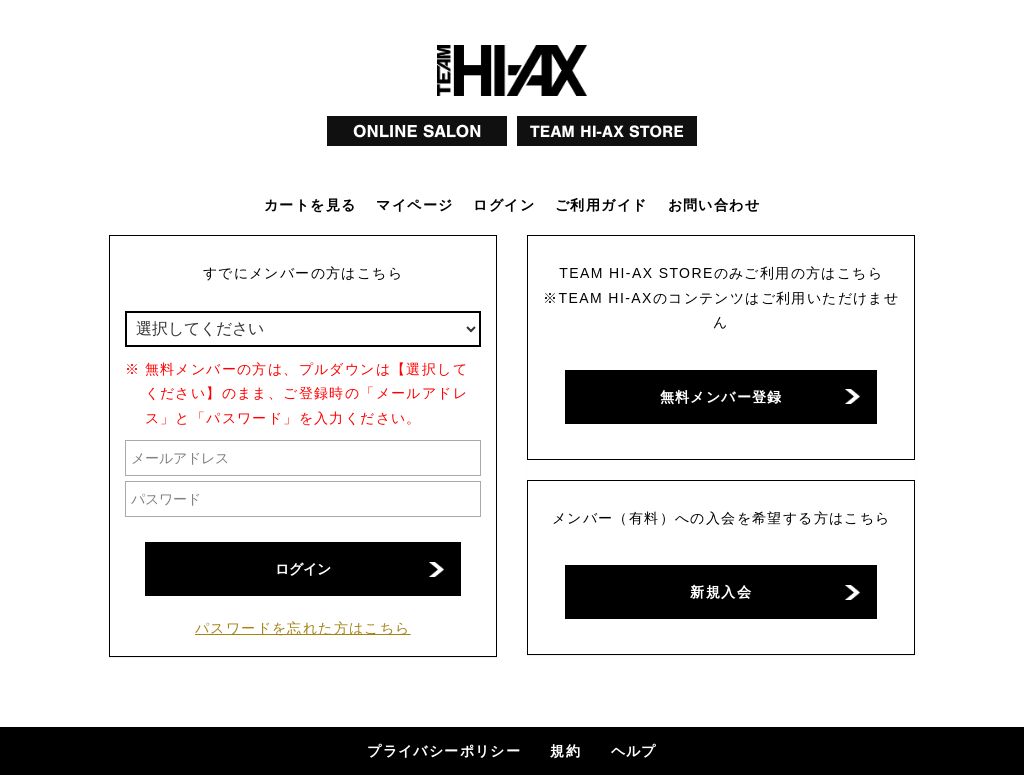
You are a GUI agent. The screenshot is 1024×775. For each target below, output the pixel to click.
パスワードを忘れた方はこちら (303, 628)
